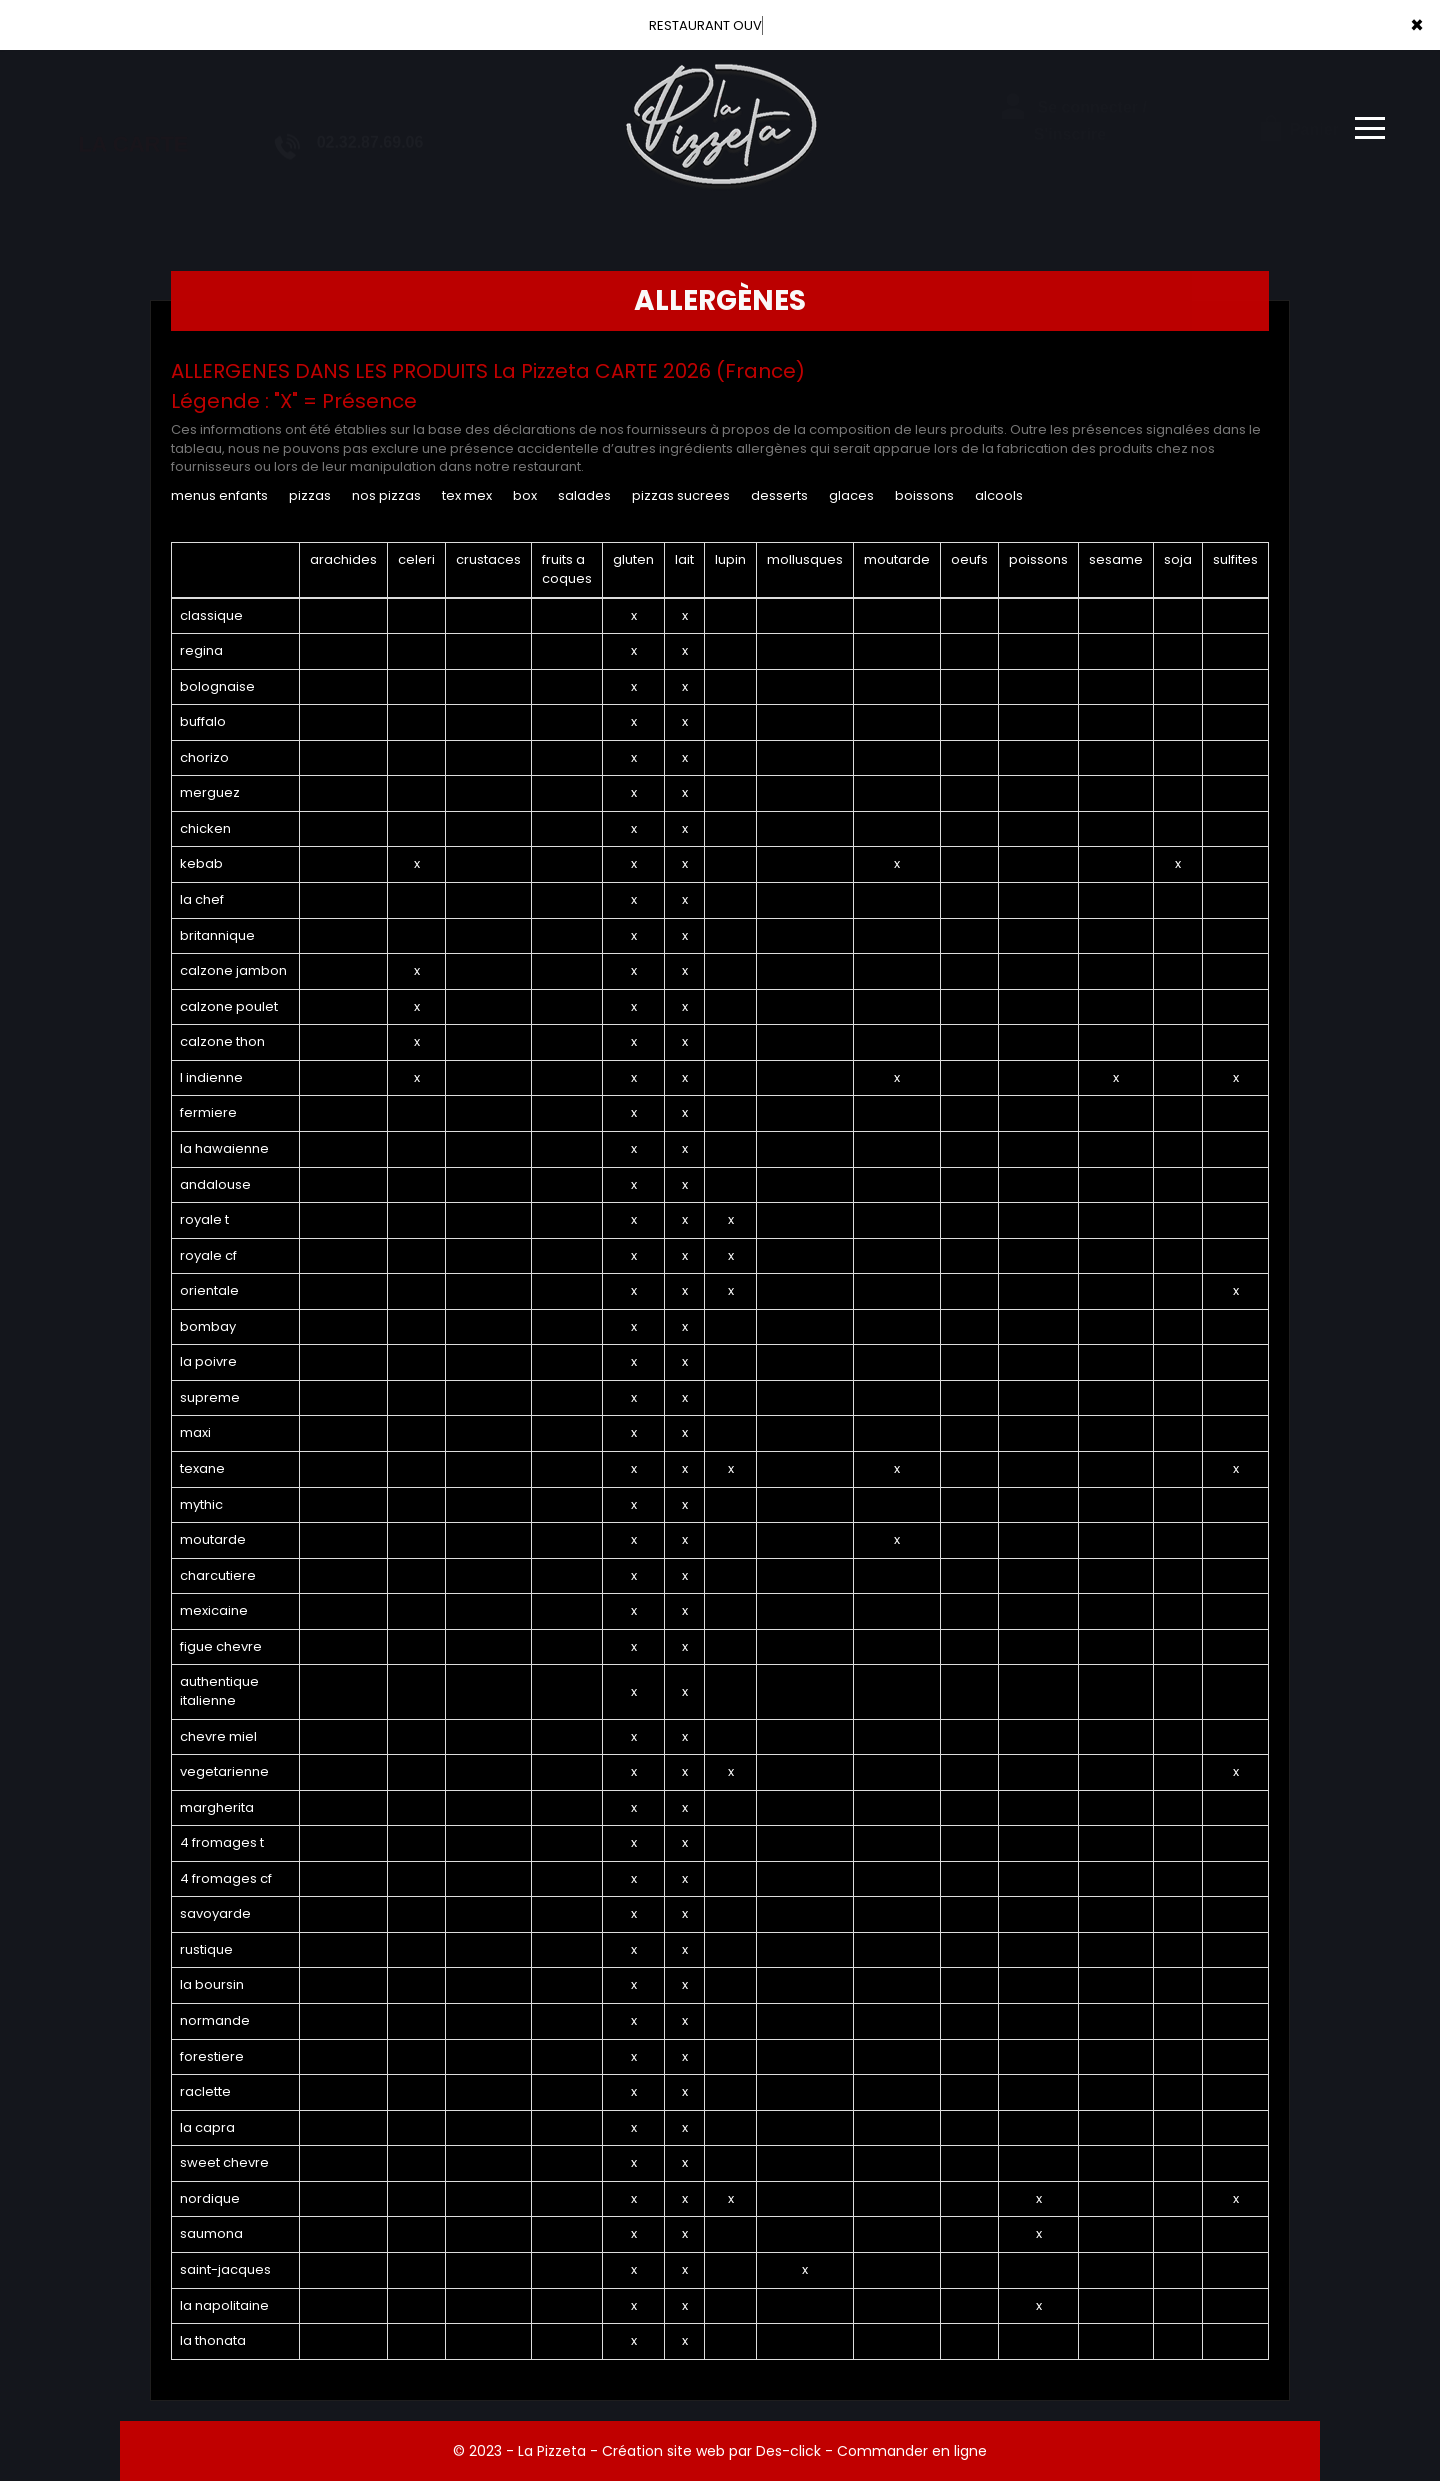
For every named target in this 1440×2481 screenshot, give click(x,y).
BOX (525, 495)
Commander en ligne (912, 2451)
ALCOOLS (999, 495)
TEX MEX (467, 495)
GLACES (851, 495)
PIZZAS (310, 495)
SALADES (584, 495)
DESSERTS (779, 495)
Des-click (788, 2451)
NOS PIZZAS (386, 495)
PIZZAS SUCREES (681, 495)
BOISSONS (924, 495)
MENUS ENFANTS (219, 495)
